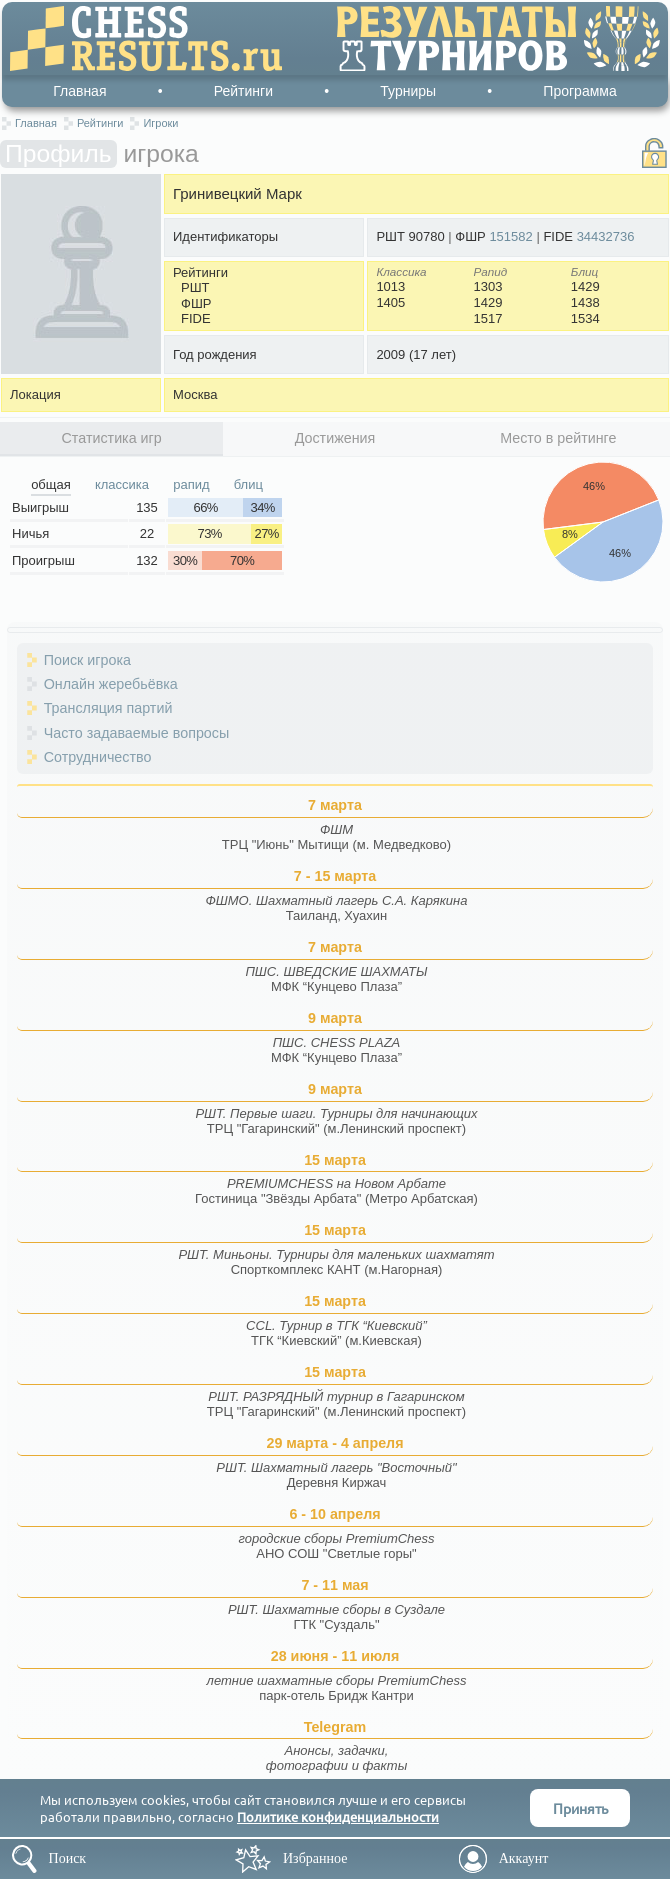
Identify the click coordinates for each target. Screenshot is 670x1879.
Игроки (160, 123)
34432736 (606, 236)
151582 (510, 236)
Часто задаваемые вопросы (137, 733)
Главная (79, 91)
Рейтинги (243, 91)
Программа (579, 91)
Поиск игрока (87, 660)
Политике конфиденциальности (338, 1816)
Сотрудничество (98, 757)
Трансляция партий (108, 708)
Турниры (408, 91)
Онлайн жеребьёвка (111, 684)
